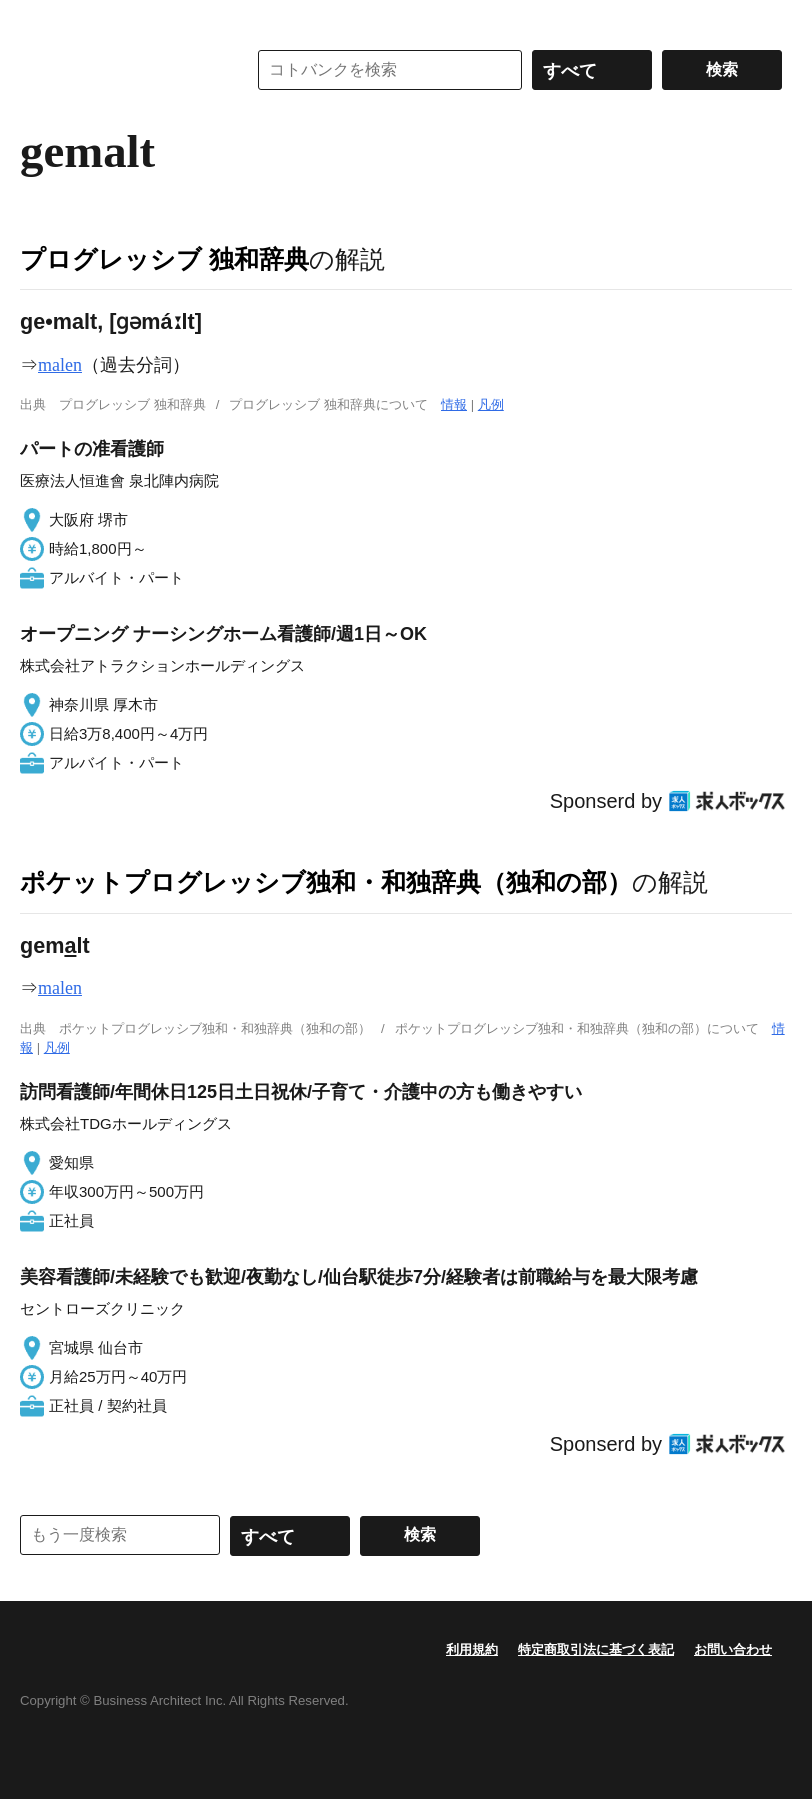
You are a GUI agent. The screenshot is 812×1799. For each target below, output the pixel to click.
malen (60, 365)
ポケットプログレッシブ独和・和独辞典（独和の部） (326, 882)
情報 (454, 404)
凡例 (491, 404)
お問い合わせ (733, 1649)
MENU (40, 20)
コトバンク (119, 70)
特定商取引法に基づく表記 (596, 1649)
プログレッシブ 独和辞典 (164, 259)
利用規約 (472, 1649)
